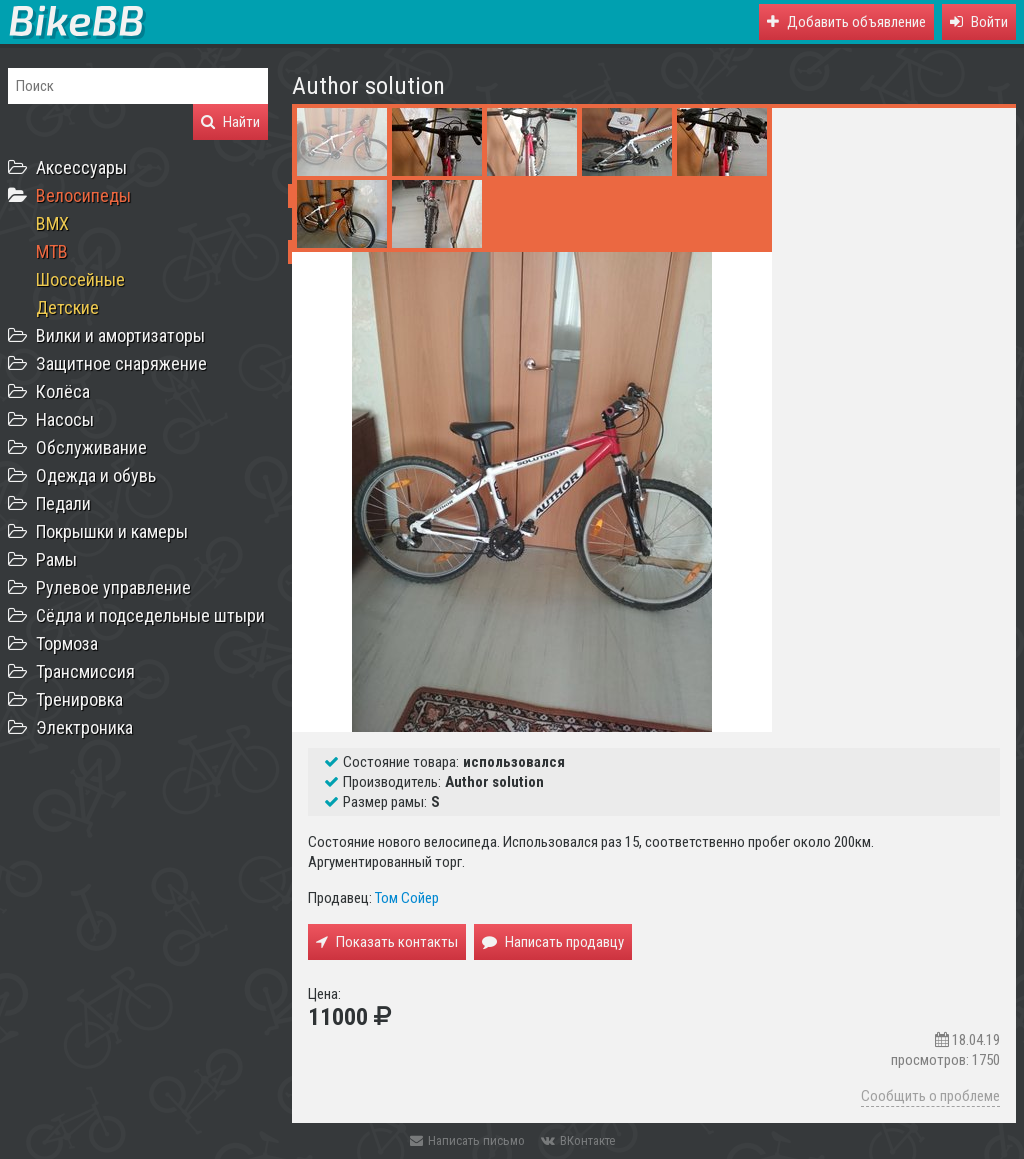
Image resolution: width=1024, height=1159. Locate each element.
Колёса (63, 391)
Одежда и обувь (96, 475)
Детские (67, 307)
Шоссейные (80, 279)
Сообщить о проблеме (930, 1096)
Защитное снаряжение (121, 363)
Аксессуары (81, 167)
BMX (52, 223)
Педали (63, 503)
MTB (52, 251)
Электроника (84, 727)
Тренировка (79, 699)
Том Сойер (407, 898)
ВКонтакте (578, 1140)
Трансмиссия (85, 671)
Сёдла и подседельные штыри (150, 615)
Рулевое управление (113, 587)
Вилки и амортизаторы (120, 335)
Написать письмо (467, 1140)
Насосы (65, 419)
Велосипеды (83, 195)
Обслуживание (91, 447)
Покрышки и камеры (112, 531)
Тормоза (67, 643)
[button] (979, 22)
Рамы (56, 559)
